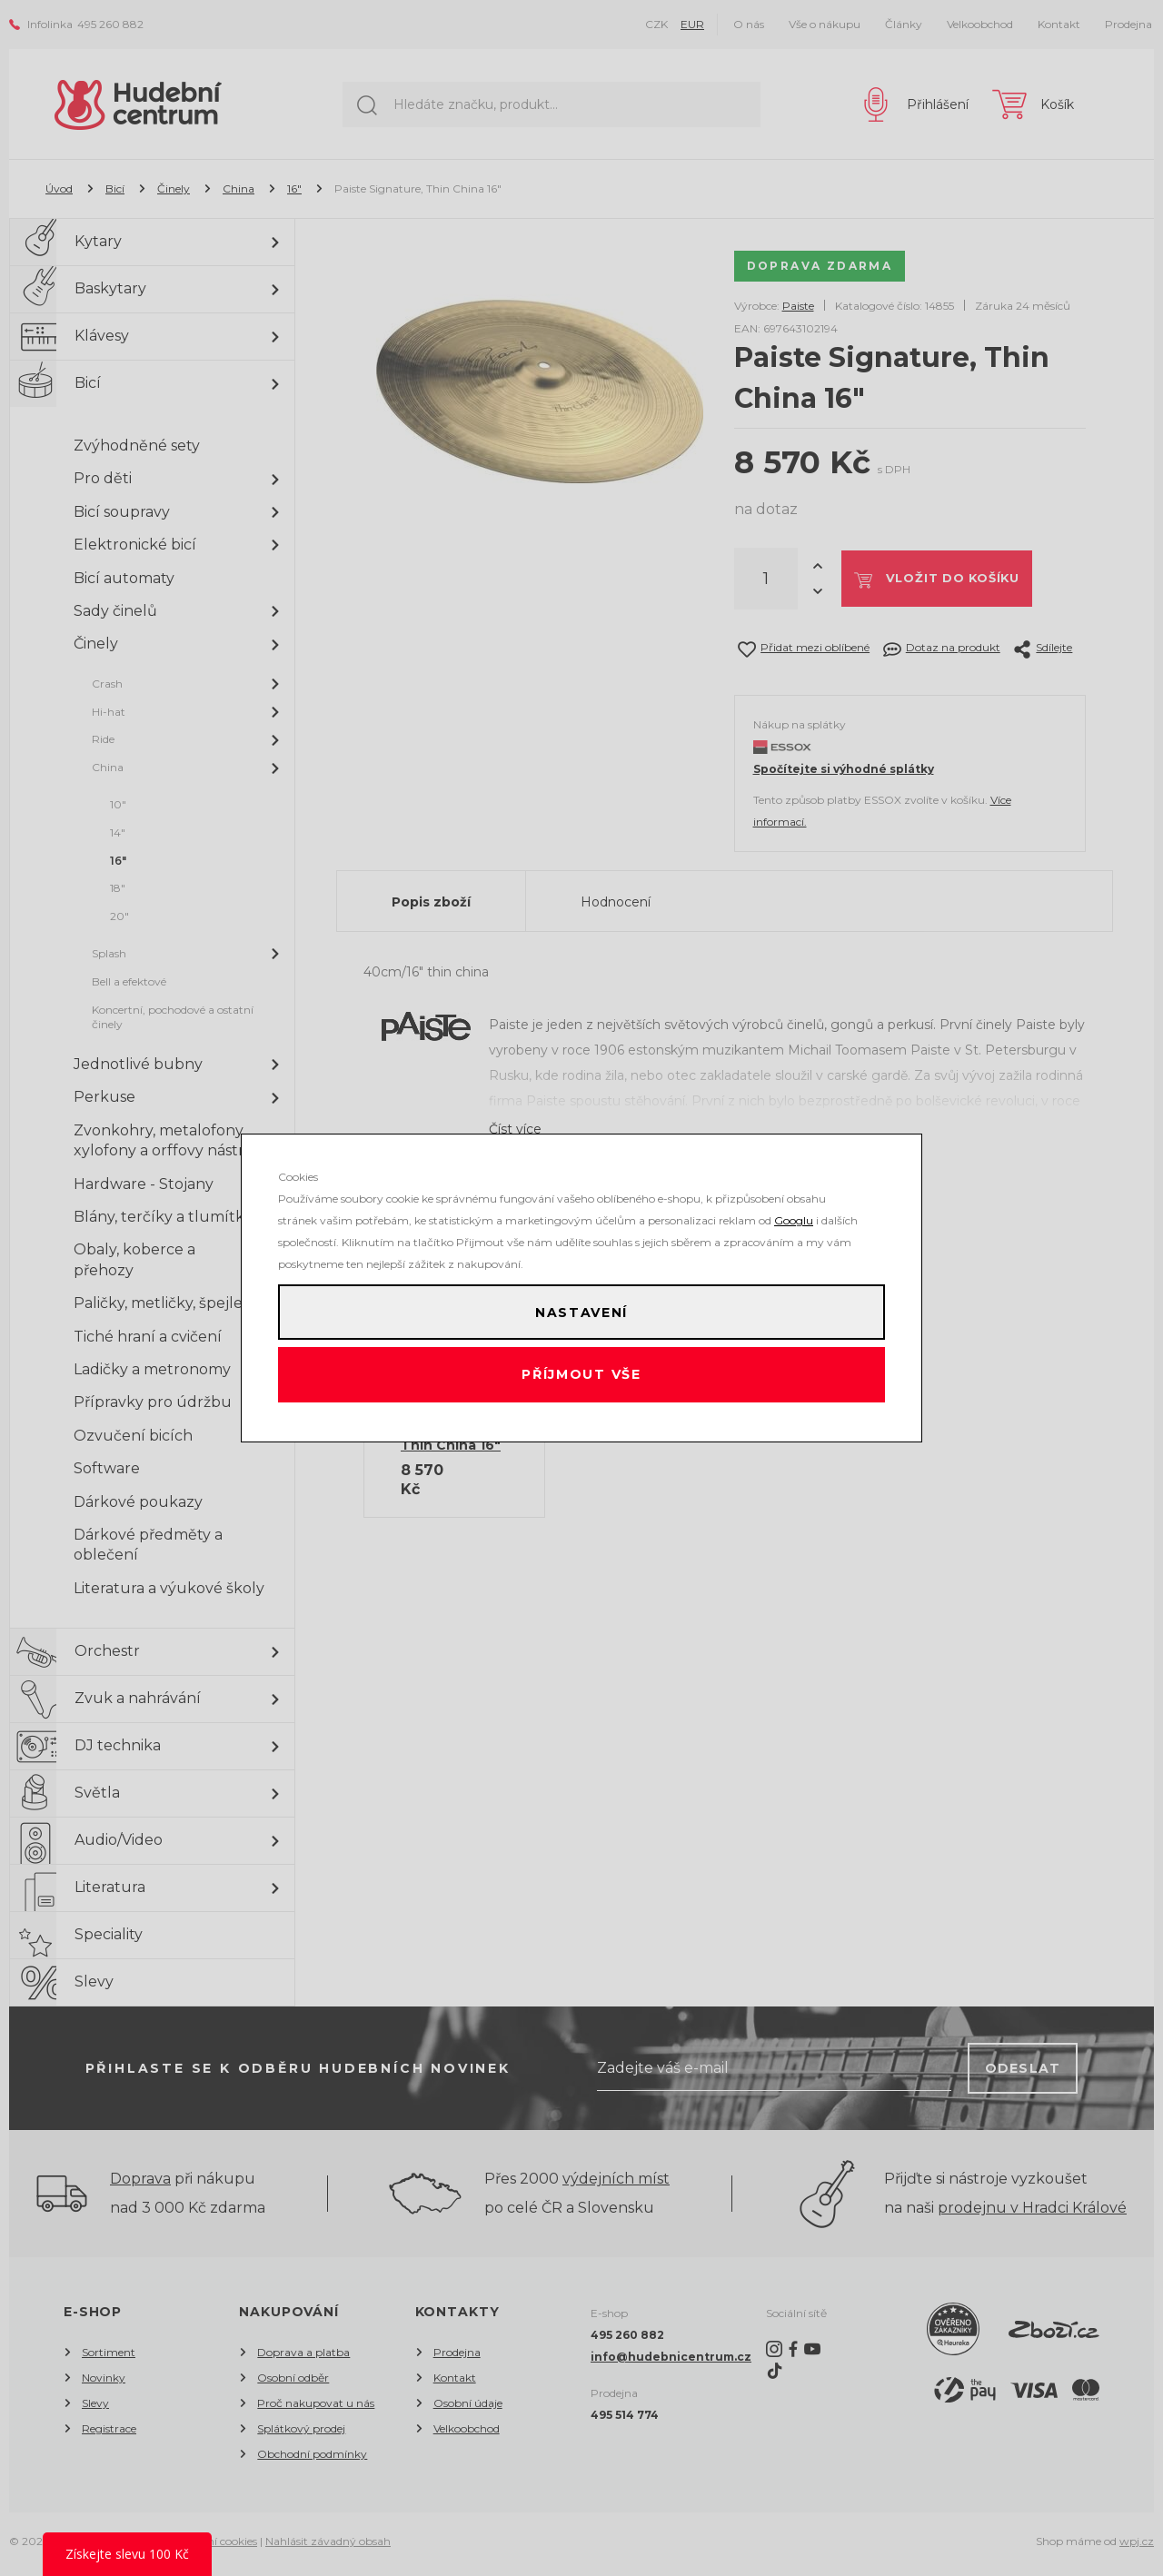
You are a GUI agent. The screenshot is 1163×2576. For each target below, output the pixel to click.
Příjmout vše (582, 1380)
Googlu (793, 1210)
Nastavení (581, 1307)
